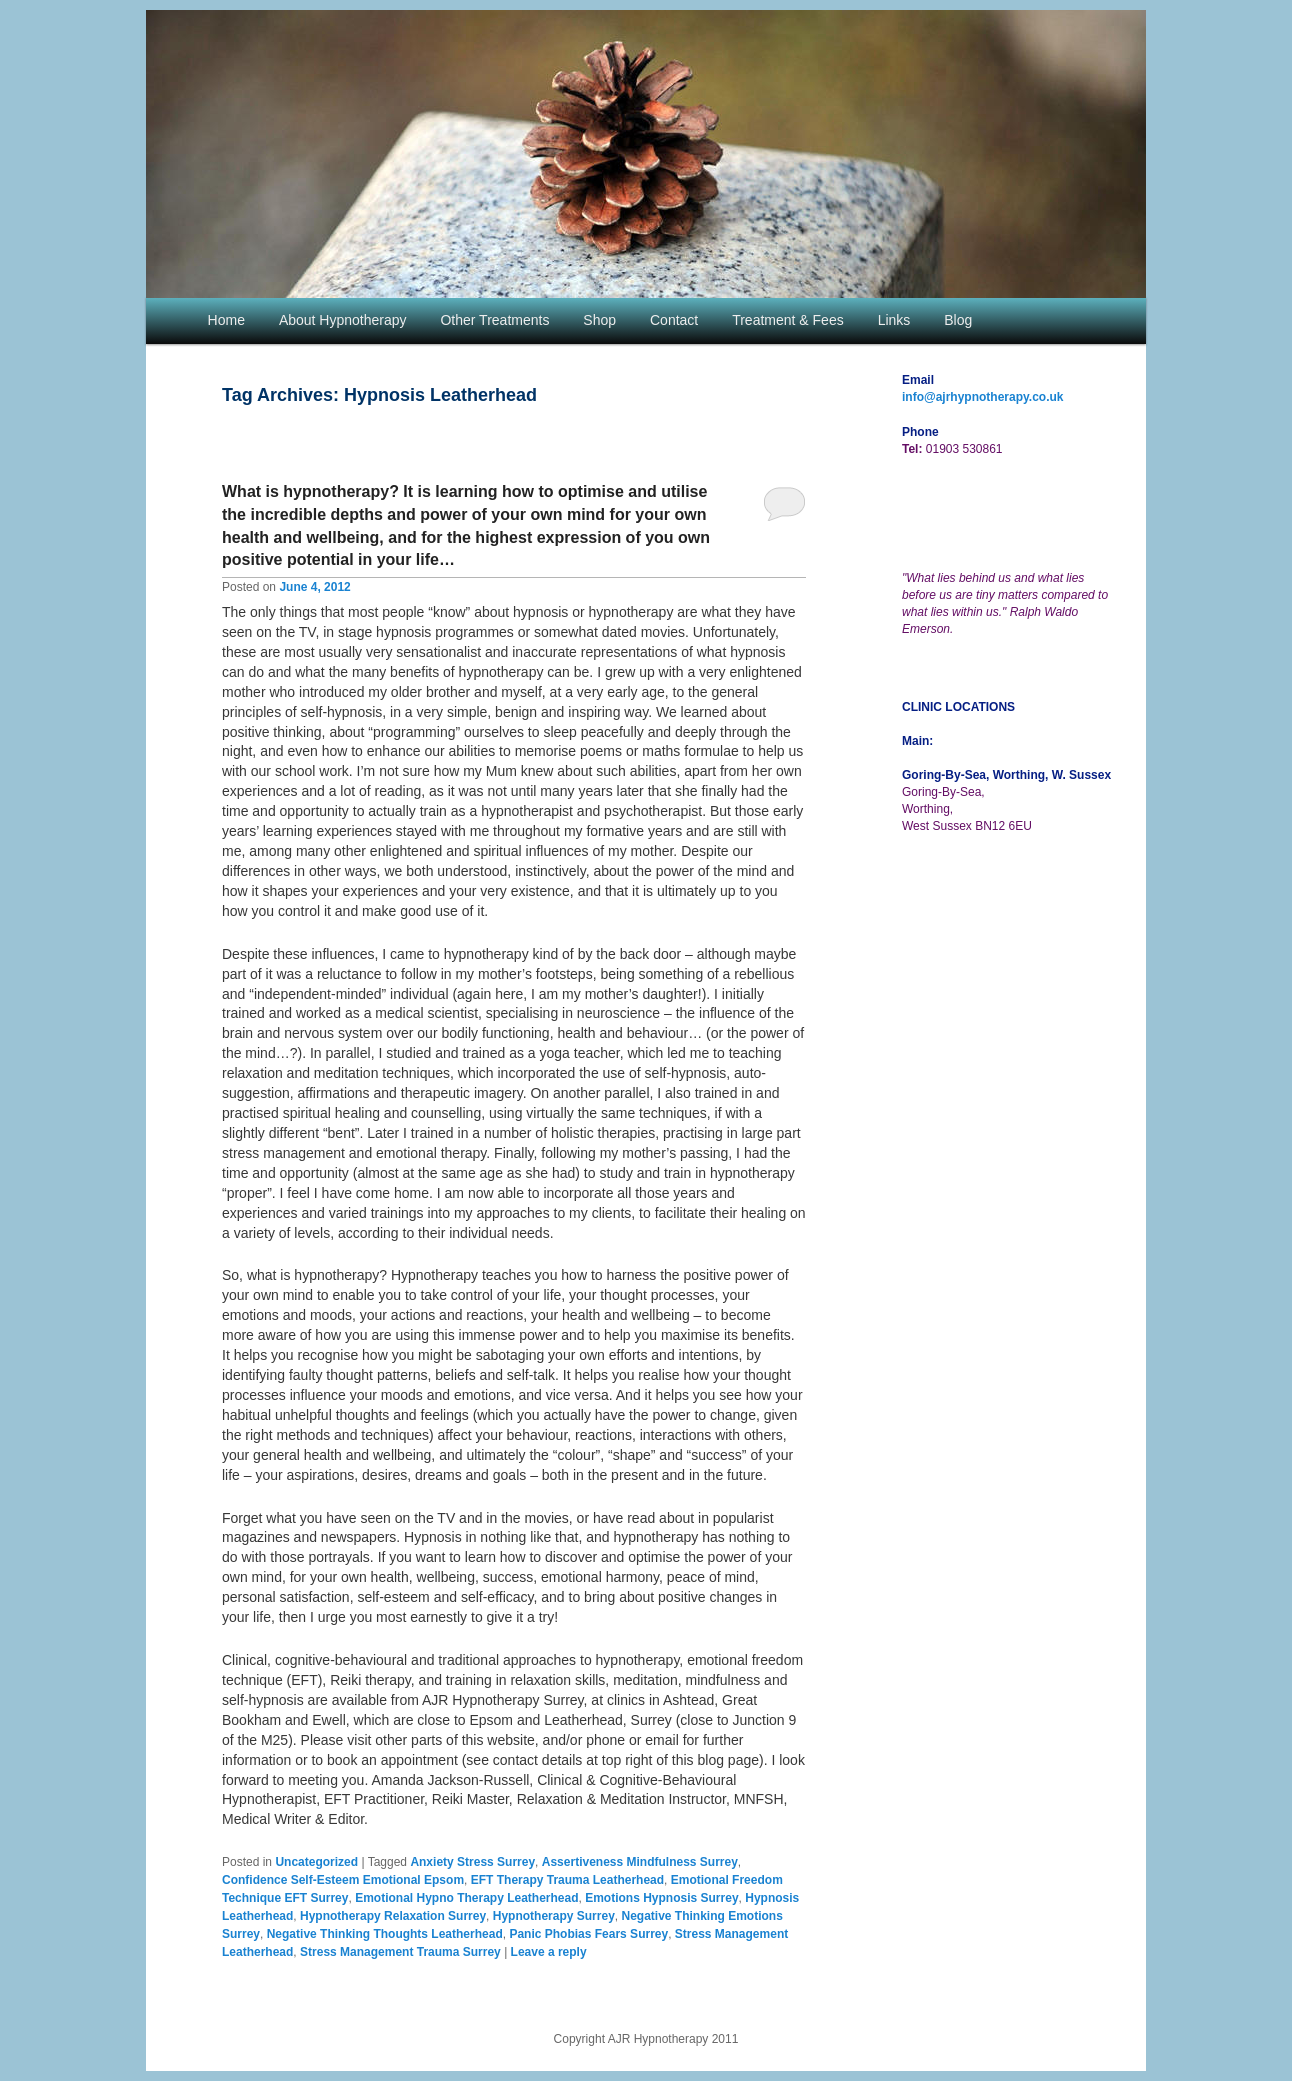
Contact (674, 320)
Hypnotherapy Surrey (554, 1916)
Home (226, 320)
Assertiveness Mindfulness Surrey (640, 1862)
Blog (958, 320)
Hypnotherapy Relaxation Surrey (393, 1916)
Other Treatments (494, 320)
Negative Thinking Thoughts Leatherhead (385, 1934)
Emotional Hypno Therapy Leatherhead (466, 1898)
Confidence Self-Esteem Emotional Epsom (343, 1880)
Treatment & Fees (788, 320)
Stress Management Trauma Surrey (400, 1952)
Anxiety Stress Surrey (472, 1862)
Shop (599, 320)
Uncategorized (316, 1862)
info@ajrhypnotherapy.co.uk (983, 397)
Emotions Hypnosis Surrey (661, 1898)
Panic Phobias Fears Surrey (588, 1934)
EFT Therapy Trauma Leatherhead (567, 1880)
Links (894, 320)
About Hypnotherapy (343, 320)
